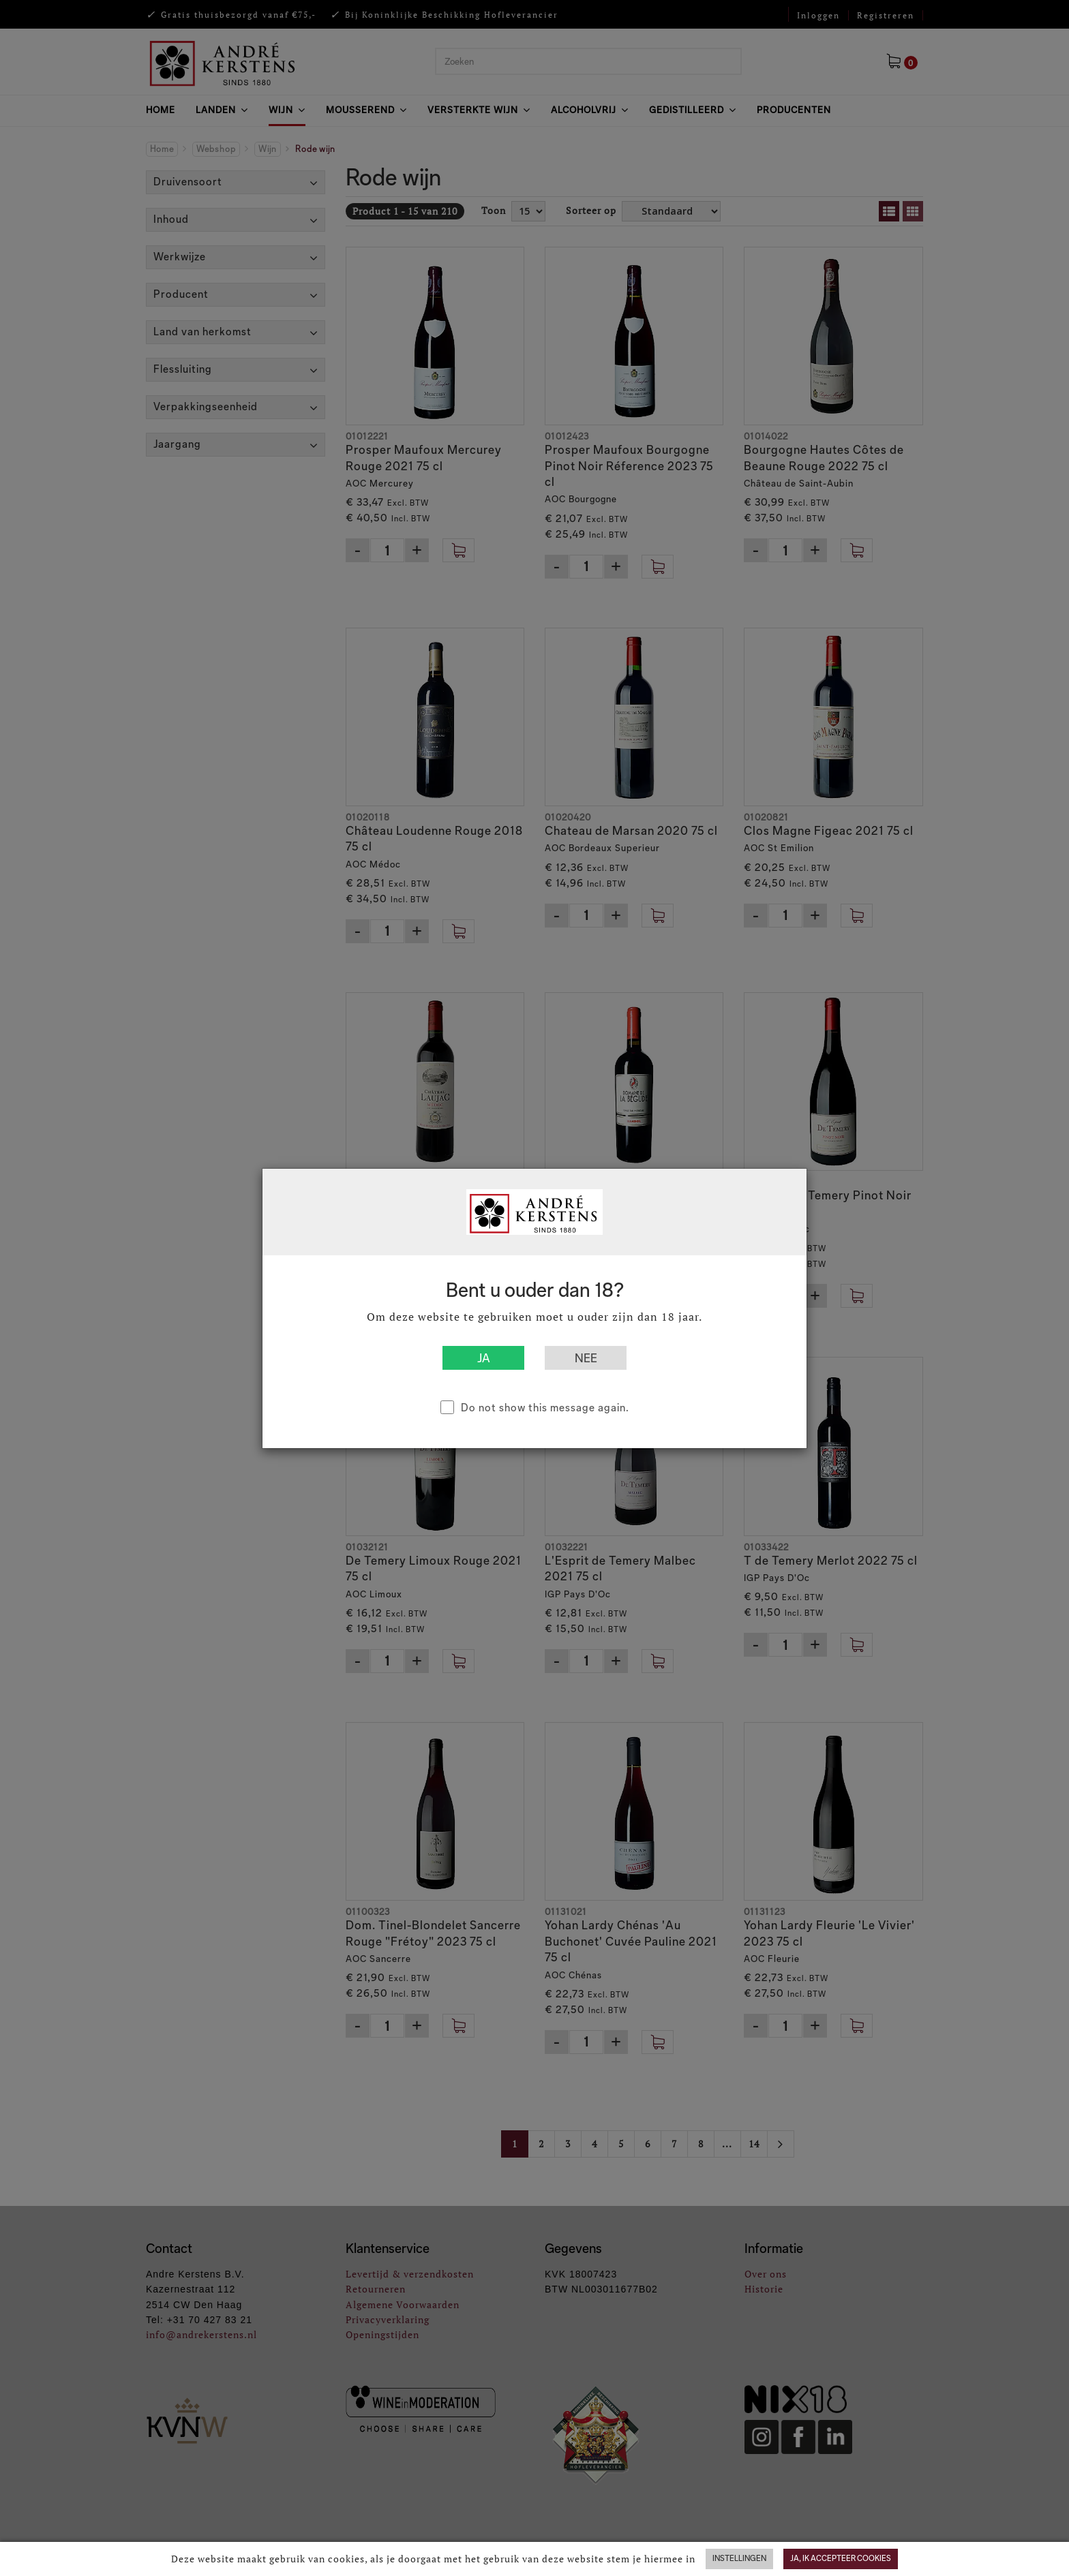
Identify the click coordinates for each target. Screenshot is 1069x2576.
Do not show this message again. (545, 1407)
